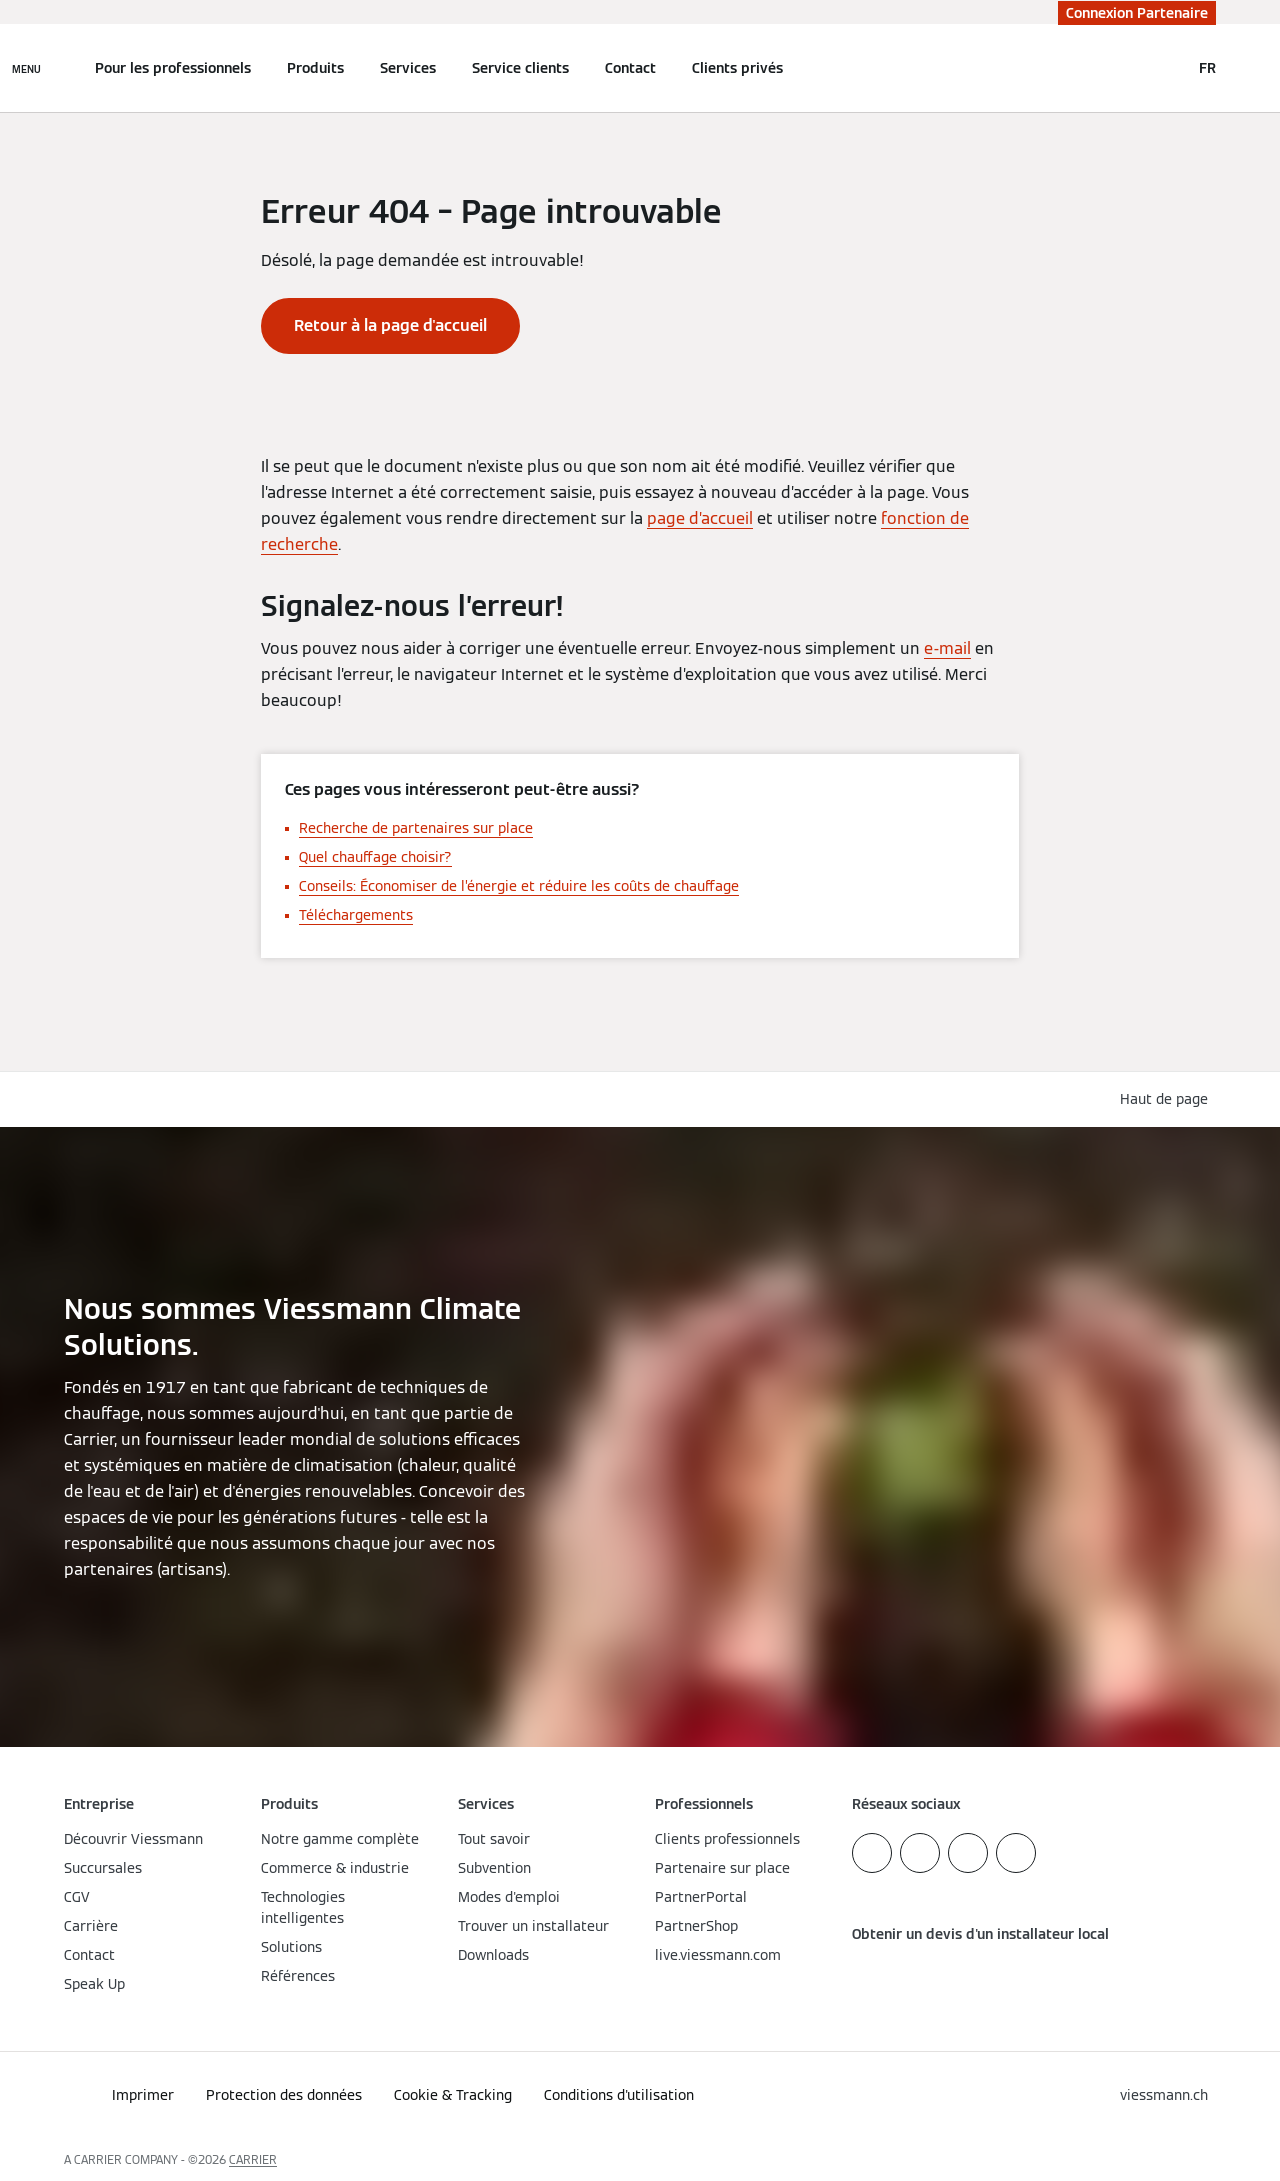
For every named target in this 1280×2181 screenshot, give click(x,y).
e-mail (947, 648)
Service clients (520, 68)
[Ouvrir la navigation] (26, 68)
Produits (315, 68)
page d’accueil (700, 518)
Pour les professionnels (173, 68)
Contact (630, 68)
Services (408, 68)
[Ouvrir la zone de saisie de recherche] (1165, 68)
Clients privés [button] (737, 68)
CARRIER (253, 2159)
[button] (1168, 1099)
